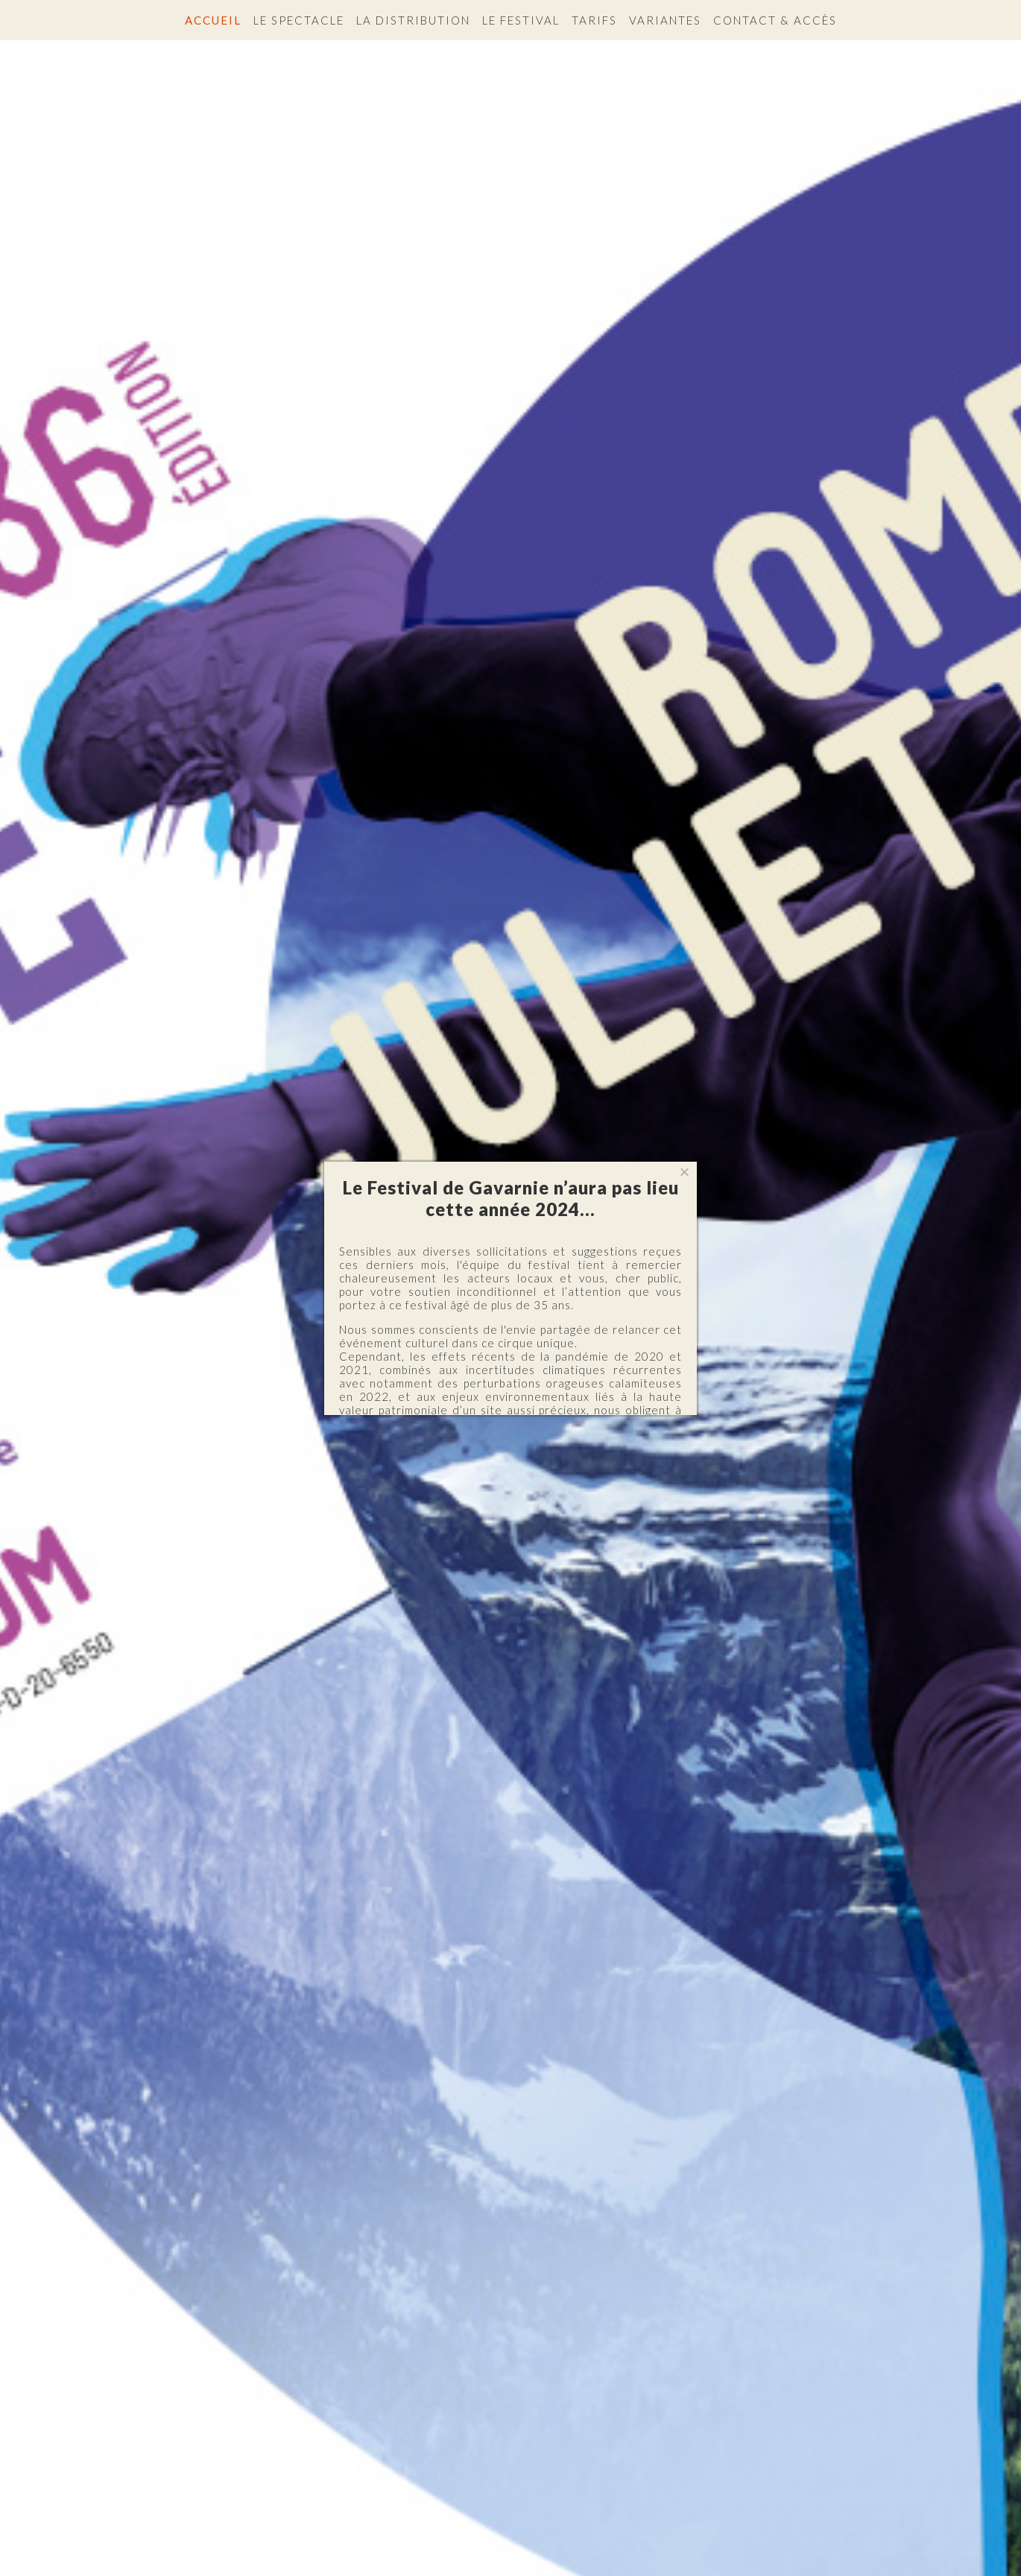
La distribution (413, 20)
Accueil (213, 20)
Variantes (665, 20)
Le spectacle (298, 20)
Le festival (521, 20)
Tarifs (594, 20)
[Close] (684, 1172)
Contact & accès (775, 20)
